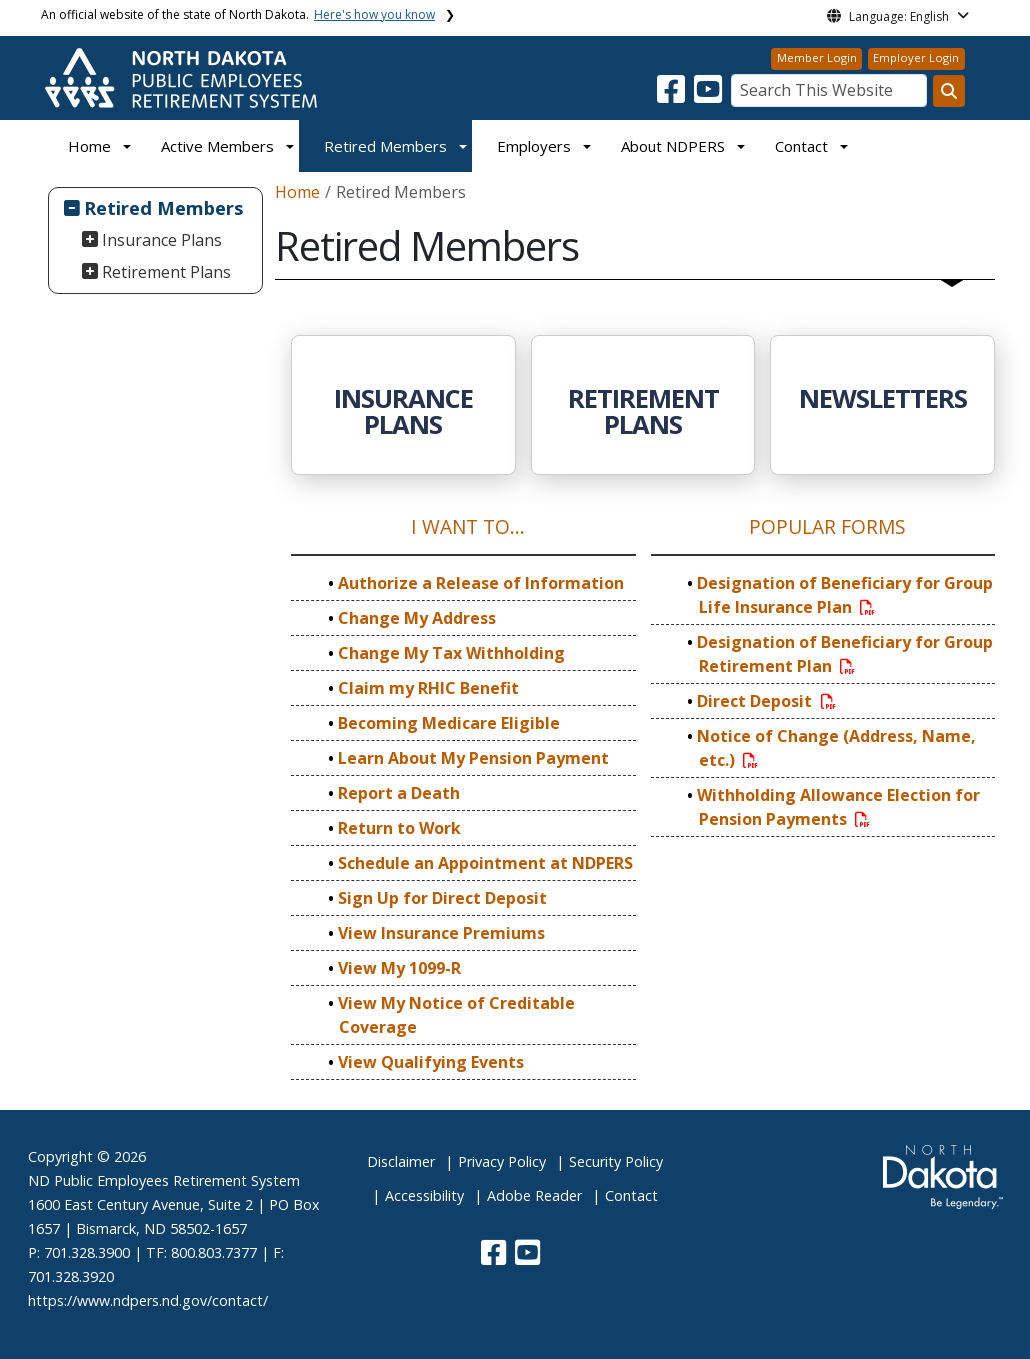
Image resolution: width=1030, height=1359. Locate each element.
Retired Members (385, 146)
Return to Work (399, 828)
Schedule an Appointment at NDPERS (485, 863)
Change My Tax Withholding (451, 653)
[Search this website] (949, 91)
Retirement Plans (166, 272)
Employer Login (916, 57)
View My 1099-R (399, 968)
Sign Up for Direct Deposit (442, 898)
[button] (673, 95)
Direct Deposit (767, 701)
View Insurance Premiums (441, 933)
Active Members (217, 146)
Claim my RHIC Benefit (428, 688)
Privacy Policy (502, 1161)
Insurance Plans (162, 240)
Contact (631, 1195)
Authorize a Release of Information (481, 583)
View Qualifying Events (431, 1062)
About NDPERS (673, 146)
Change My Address (417, 618)
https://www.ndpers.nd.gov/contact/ (148, 1300)
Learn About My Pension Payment (473, 758)
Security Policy (616, 1161)
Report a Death (399, 793)
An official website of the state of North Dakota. (238, 14)
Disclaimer (401, 1161)
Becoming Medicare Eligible (449, 723)
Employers (534, 146)
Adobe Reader (534, 1195)
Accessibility (424, 1195)
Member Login (817, 57)
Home (89, 146)
